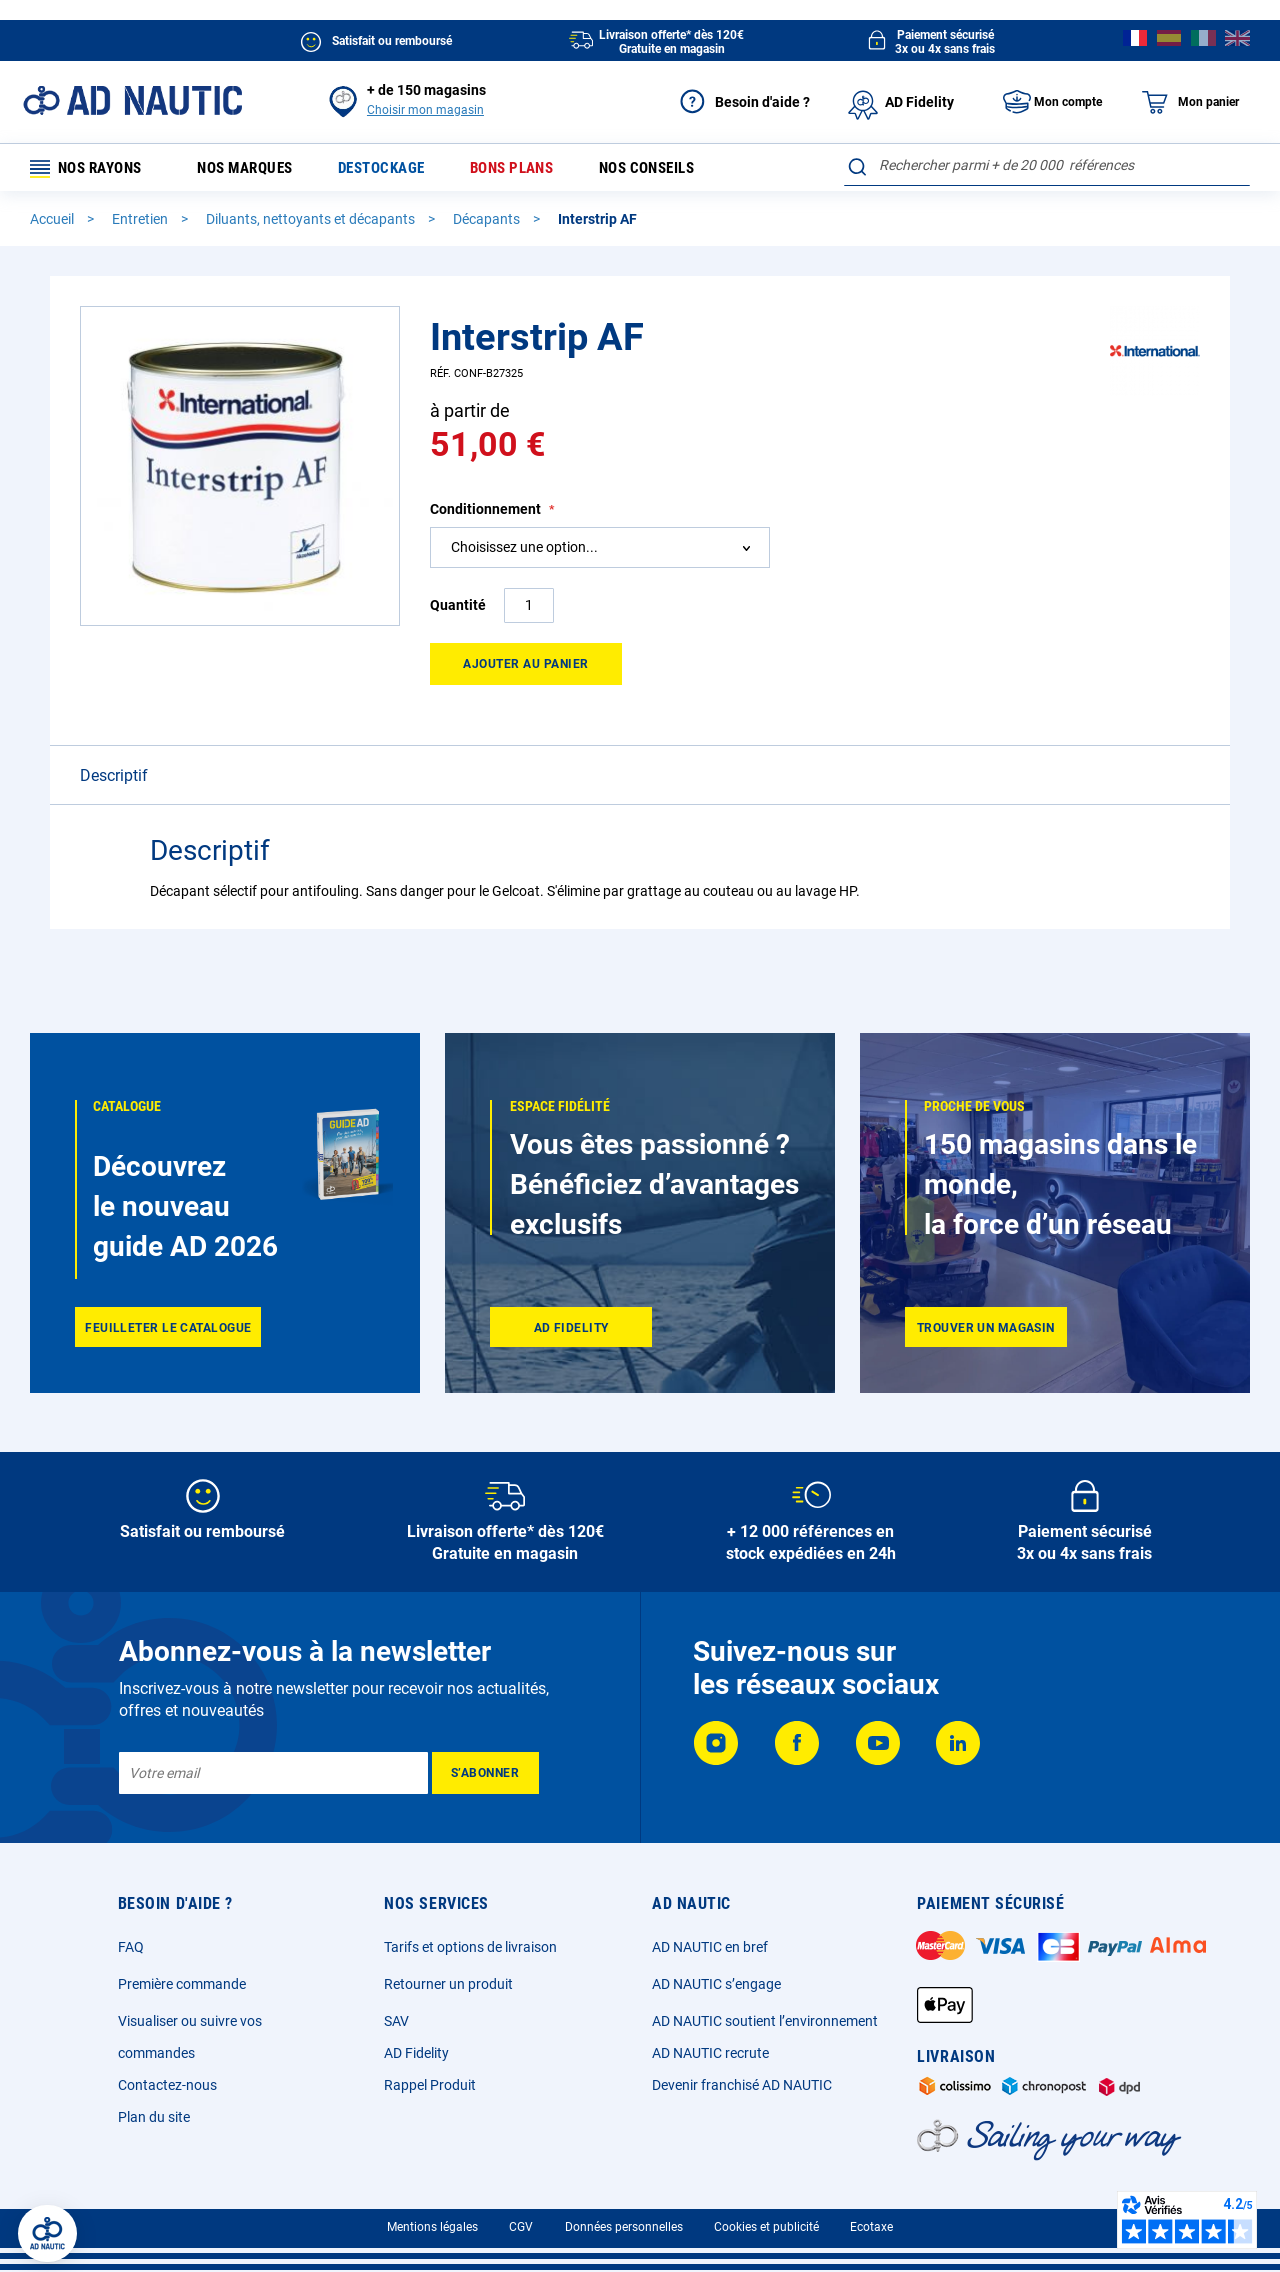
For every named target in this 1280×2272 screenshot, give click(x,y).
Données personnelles (624, 2227)
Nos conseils (679, 169)
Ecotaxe (871, 2227)
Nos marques (256, 169)
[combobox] (1047, 165)
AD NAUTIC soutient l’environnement (765, 2021)
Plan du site (154, 2117)
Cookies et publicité (766, 2227)
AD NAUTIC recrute (710, 2053)
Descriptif (114, 779)
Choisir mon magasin (425, 110)
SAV (396, 2021)
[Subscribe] (485, 1773)
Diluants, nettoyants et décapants (312, 223)
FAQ (131, 1947)
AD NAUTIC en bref (710, 1947)
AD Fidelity (416, 2053)
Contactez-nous (167, 2085)
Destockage (399, 169)
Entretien (141, 223)
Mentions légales (432, 2227)
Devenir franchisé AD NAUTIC (742, 2085)
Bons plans (536, 169)
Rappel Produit (430, 2085)
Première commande (182, 1984)
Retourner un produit (448, 1984)
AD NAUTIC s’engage (716, 1984)
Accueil (53, 223)
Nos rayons (92, 169)
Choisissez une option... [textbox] (524, 551)
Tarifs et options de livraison (470, 1947)
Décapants (488, 223)
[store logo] (132, 100)
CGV (521, 2227)
